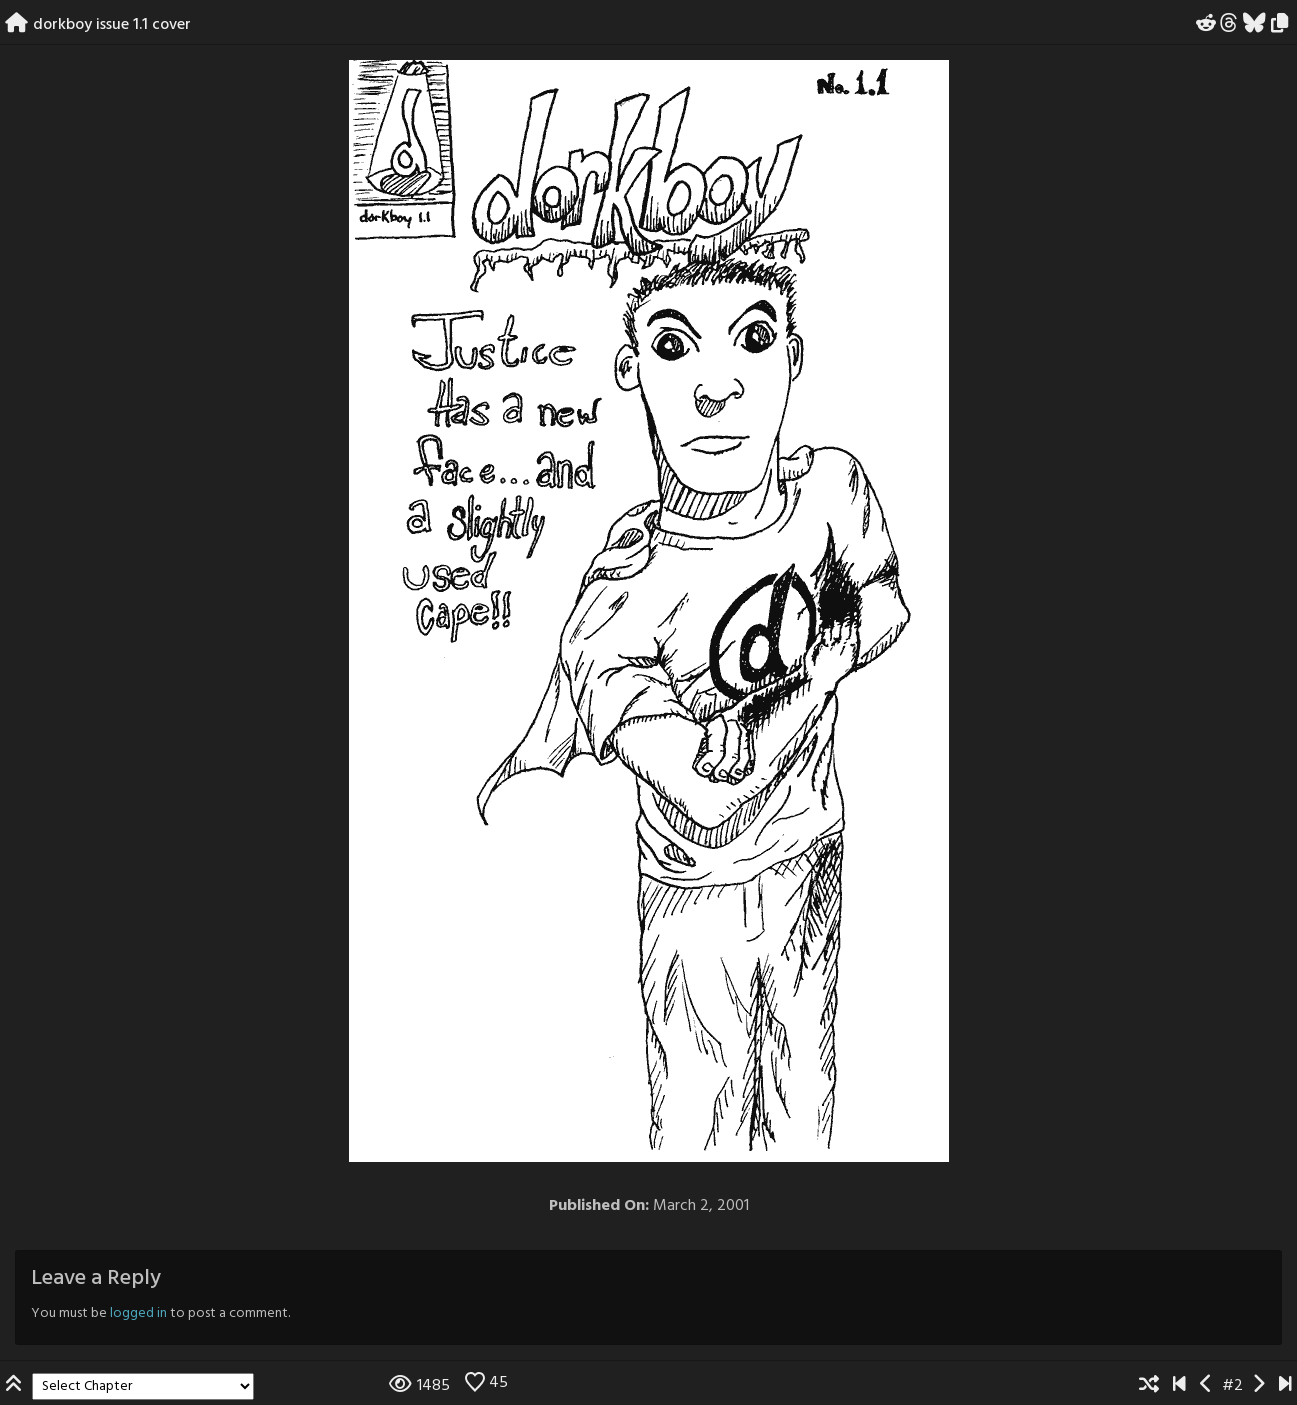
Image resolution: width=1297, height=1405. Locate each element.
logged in (138, 1313)
